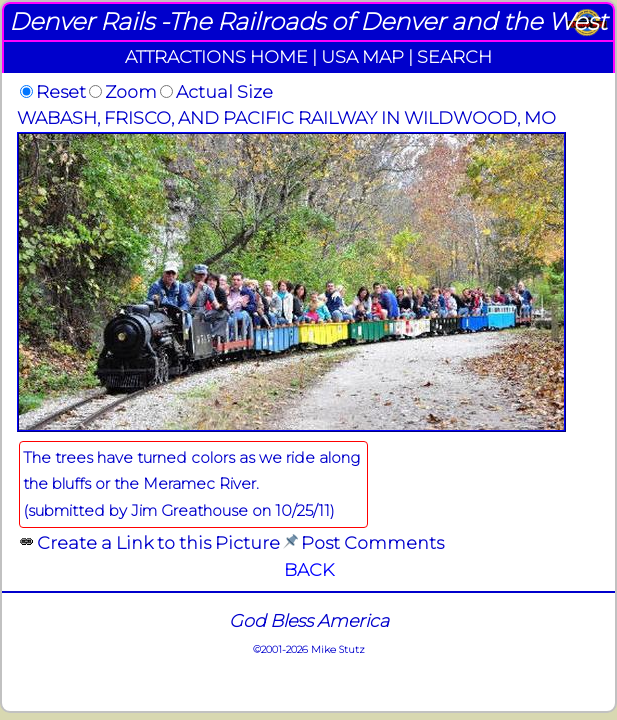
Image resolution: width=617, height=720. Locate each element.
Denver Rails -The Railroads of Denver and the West (308, 21)
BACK (309, 569)
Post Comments (372, 542)
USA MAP (362, 56)
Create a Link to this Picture (158, 542)
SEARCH (454, 56)
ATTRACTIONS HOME (216, 56)
